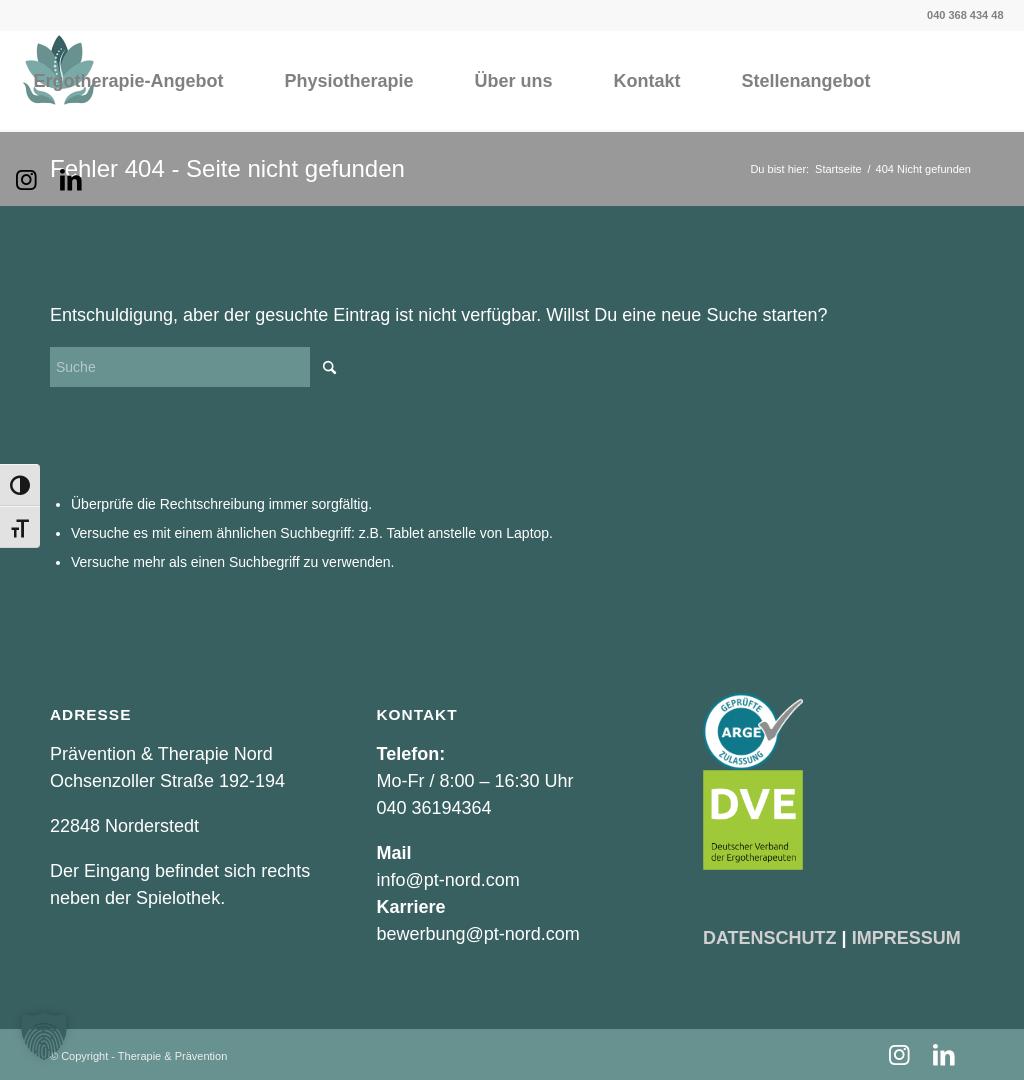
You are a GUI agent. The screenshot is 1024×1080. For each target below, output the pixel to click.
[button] (44, 1036)
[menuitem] (128, 81)
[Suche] (200, 367)
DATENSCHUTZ (770, 938)
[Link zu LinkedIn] (71, 180)
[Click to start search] (330, 367)
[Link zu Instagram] (26, 180)
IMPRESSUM (906, 938)
